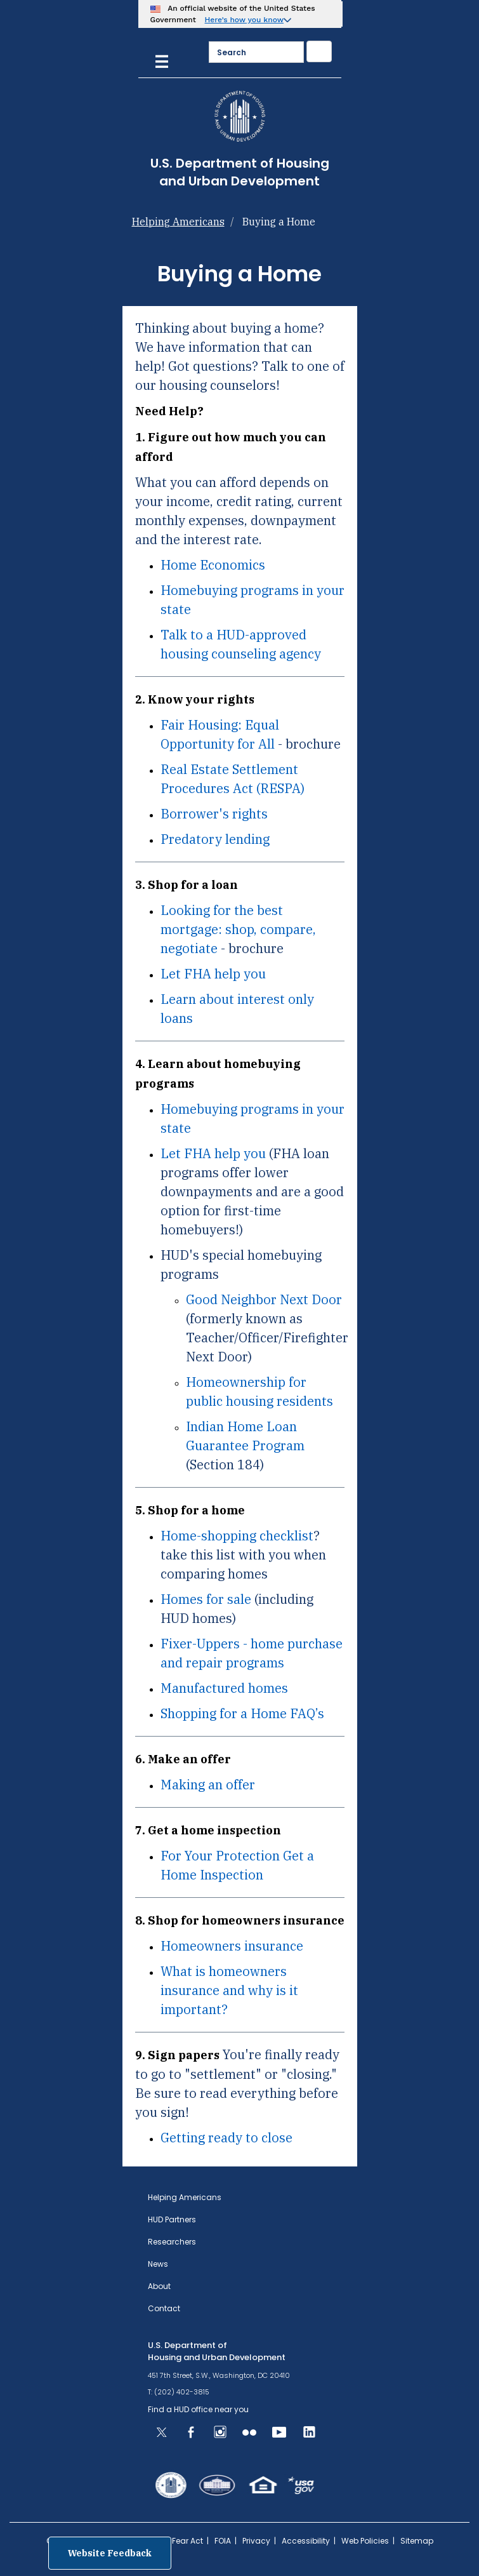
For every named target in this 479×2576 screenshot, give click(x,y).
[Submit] (319, 51)
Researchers (172, 2241)
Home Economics (213, 564)
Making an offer (208, 1784)
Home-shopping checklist (237, 1535)
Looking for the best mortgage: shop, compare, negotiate (238, 929)
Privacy (256, 2540)
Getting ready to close (226, 2137)
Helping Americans (178, 221)
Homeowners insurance (232, 1945)
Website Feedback (110, 2553)
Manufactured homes (224, 1688)
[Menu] (162, 60)
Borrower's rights (214, 813)
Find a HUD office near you (198, 2409)
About (159, 2286)
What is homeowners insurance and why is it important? (229, 1990)
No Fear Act (181, 2540)
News (158, 2264)
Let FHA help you (213, 973)
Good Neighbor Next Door (264, 1299)
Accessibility (306, 2540)
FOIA (222, 2540)
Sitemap (416, 2540)
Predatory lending (215, 839)
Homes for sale (206, 1599)
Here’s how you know (244, 19)
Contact (164, 2308)
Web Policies (365, 2540)
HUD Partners (172, 2219)
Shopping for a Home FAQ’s (242, 1713)
